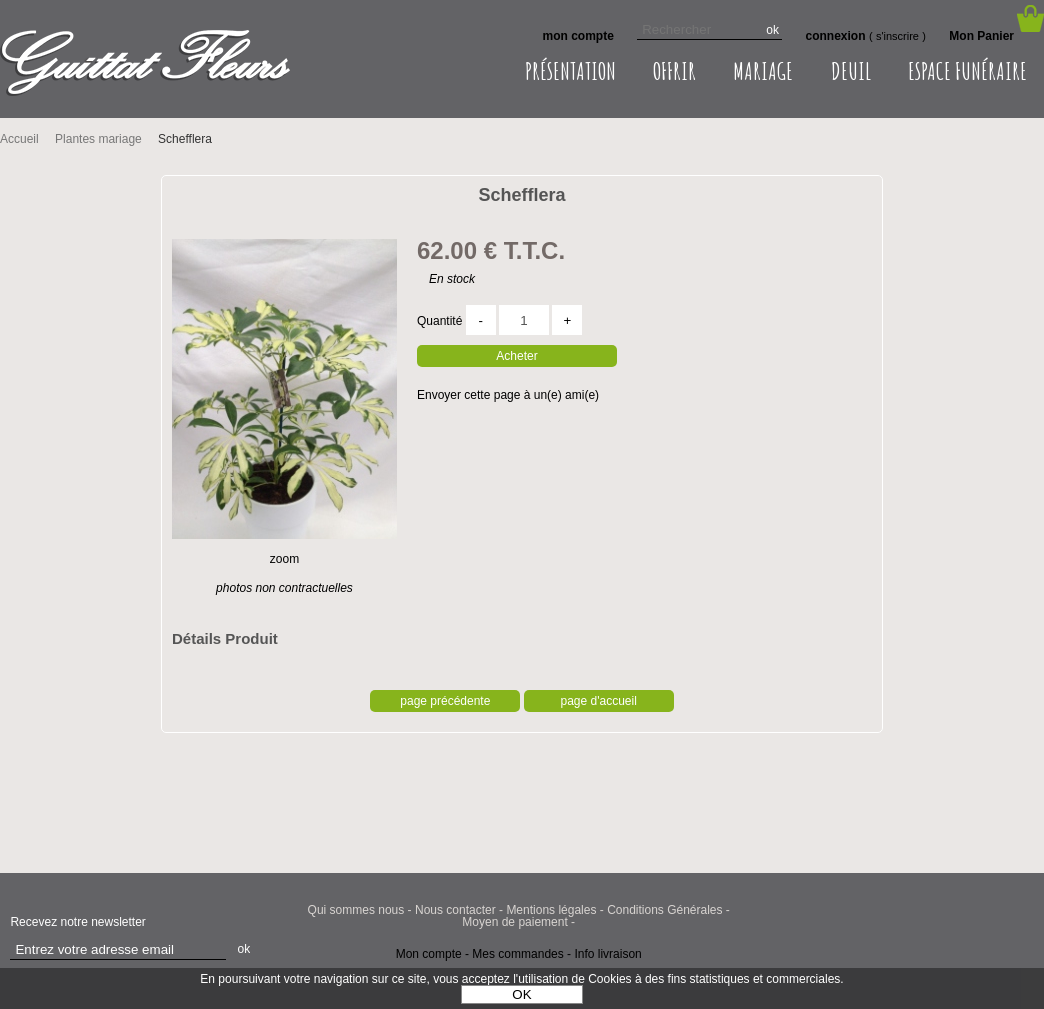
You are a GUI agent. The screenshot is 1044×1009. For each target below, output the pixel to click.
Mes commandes (517, 954)
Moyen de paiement (514, 922)
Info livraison (607, 954)
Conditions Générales (664, 910)
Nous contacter (455, 910)
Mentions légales (551, 910)
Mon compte (429, 954)
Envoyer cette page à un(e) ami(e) (508, 395)
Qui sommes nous (356, 910)
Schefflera (521, 195)
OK (521, 994)
